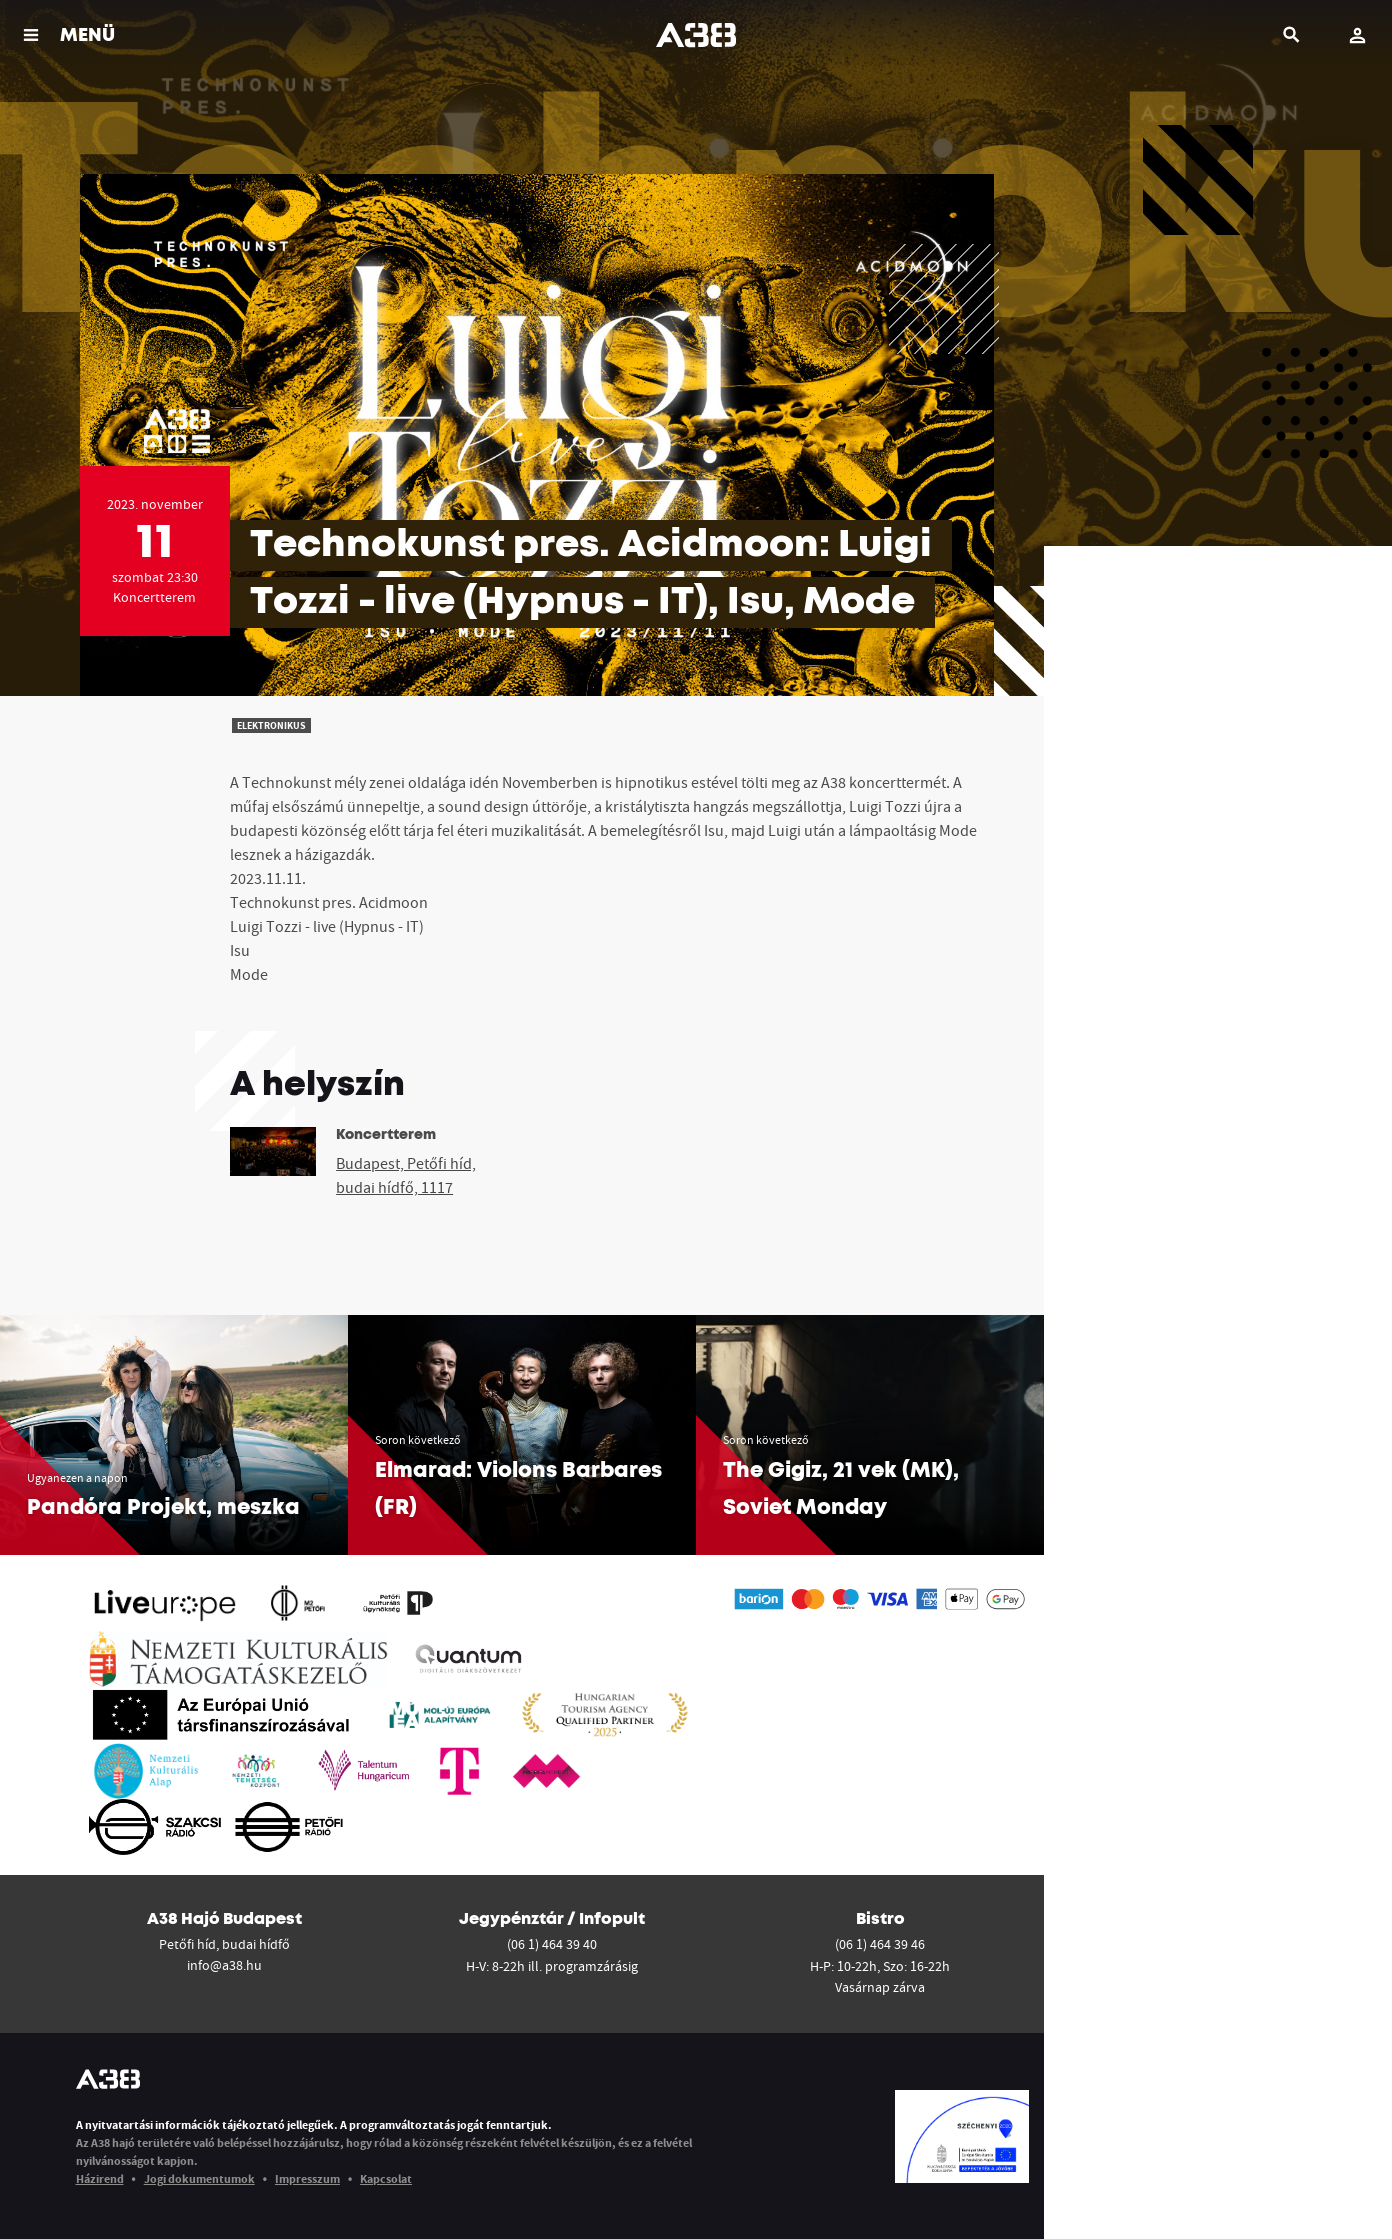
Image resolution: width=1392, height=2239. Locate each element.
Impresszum (307, 2178)
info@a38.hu (224, 1965)
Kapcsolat (386, 2178)
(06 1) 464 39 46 (880, 1944)
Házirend (100, 2178)
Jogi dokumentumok (199, 2178)
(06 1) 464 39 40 (552, 1944)
